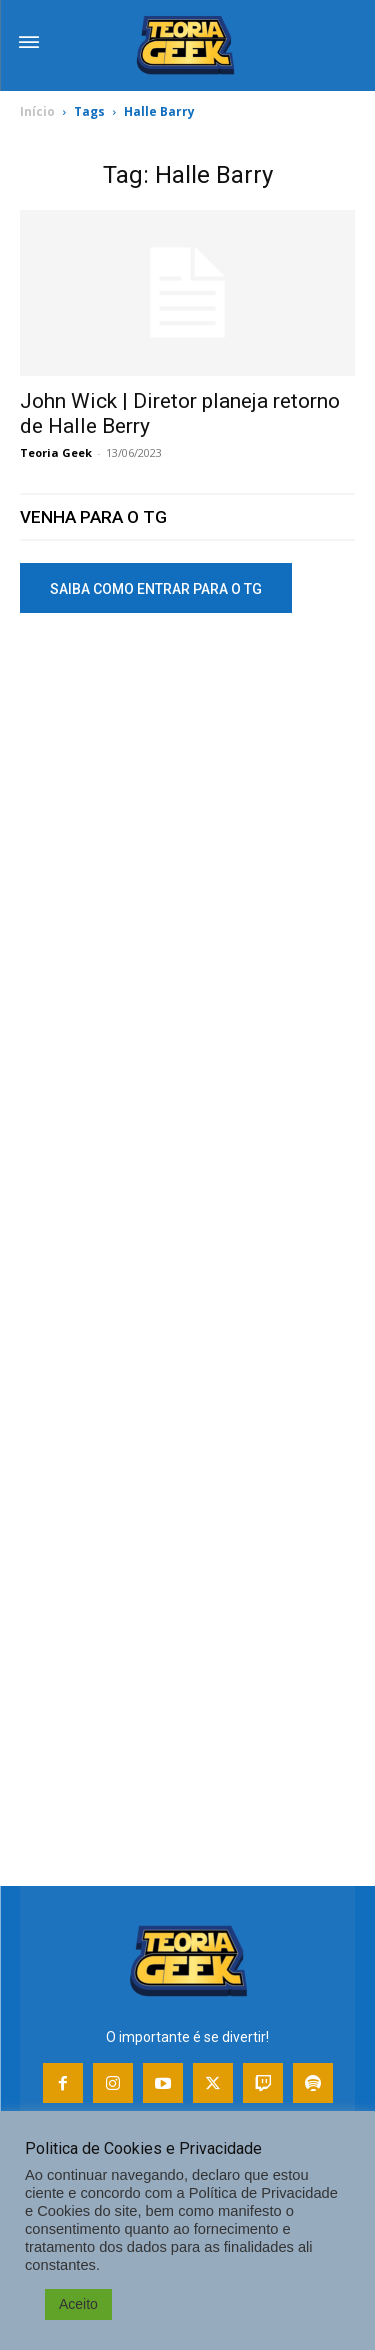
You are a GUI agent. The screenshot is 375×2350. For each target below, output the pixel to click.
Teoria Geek (56, 452)
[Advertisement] (187, 842)
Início (37, 111)
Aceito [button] (78, 2304)
